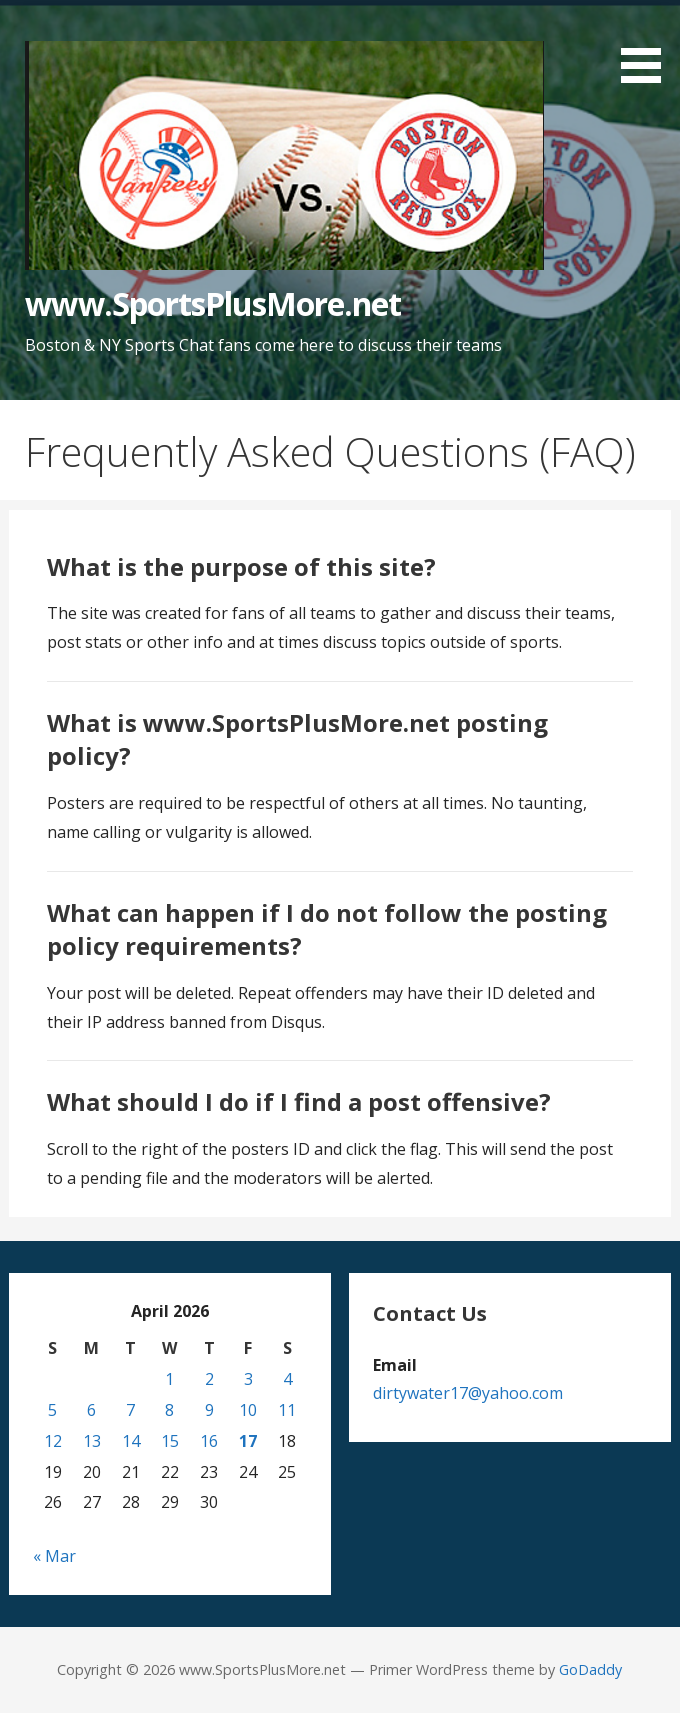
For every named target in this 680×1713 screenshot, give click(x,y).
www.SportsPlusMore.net (213, 303)
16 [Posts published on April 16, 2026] (209, 1441)
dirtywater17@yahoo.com (468, 1393)
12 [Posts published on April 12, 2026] (53, 1441)
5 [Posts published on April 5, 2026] (52, 1410)
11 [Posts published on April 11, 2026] (287, 1410)
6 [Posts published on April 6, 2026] (91, 1410)
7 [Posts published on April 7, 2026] (130, 1410)
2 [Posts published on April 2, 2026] (209, 1379)
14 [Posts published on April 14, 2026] (131, 1441)
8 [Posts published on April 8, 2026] (169, 1410)
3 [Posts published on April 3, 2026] (248, 1379)
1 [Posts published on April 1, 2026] (169, 1379)
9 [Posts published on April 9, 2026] (209, 1410)
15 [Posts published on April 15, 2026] (170, 1441)
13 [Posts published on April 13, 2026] (92, 1441)
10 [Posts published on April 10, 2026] (248, 1410)
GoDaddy (590, 1669)
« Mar (54, 1556)
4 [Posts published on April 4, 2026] (287, 1379)
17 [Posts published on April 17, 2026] (248, 1441)
